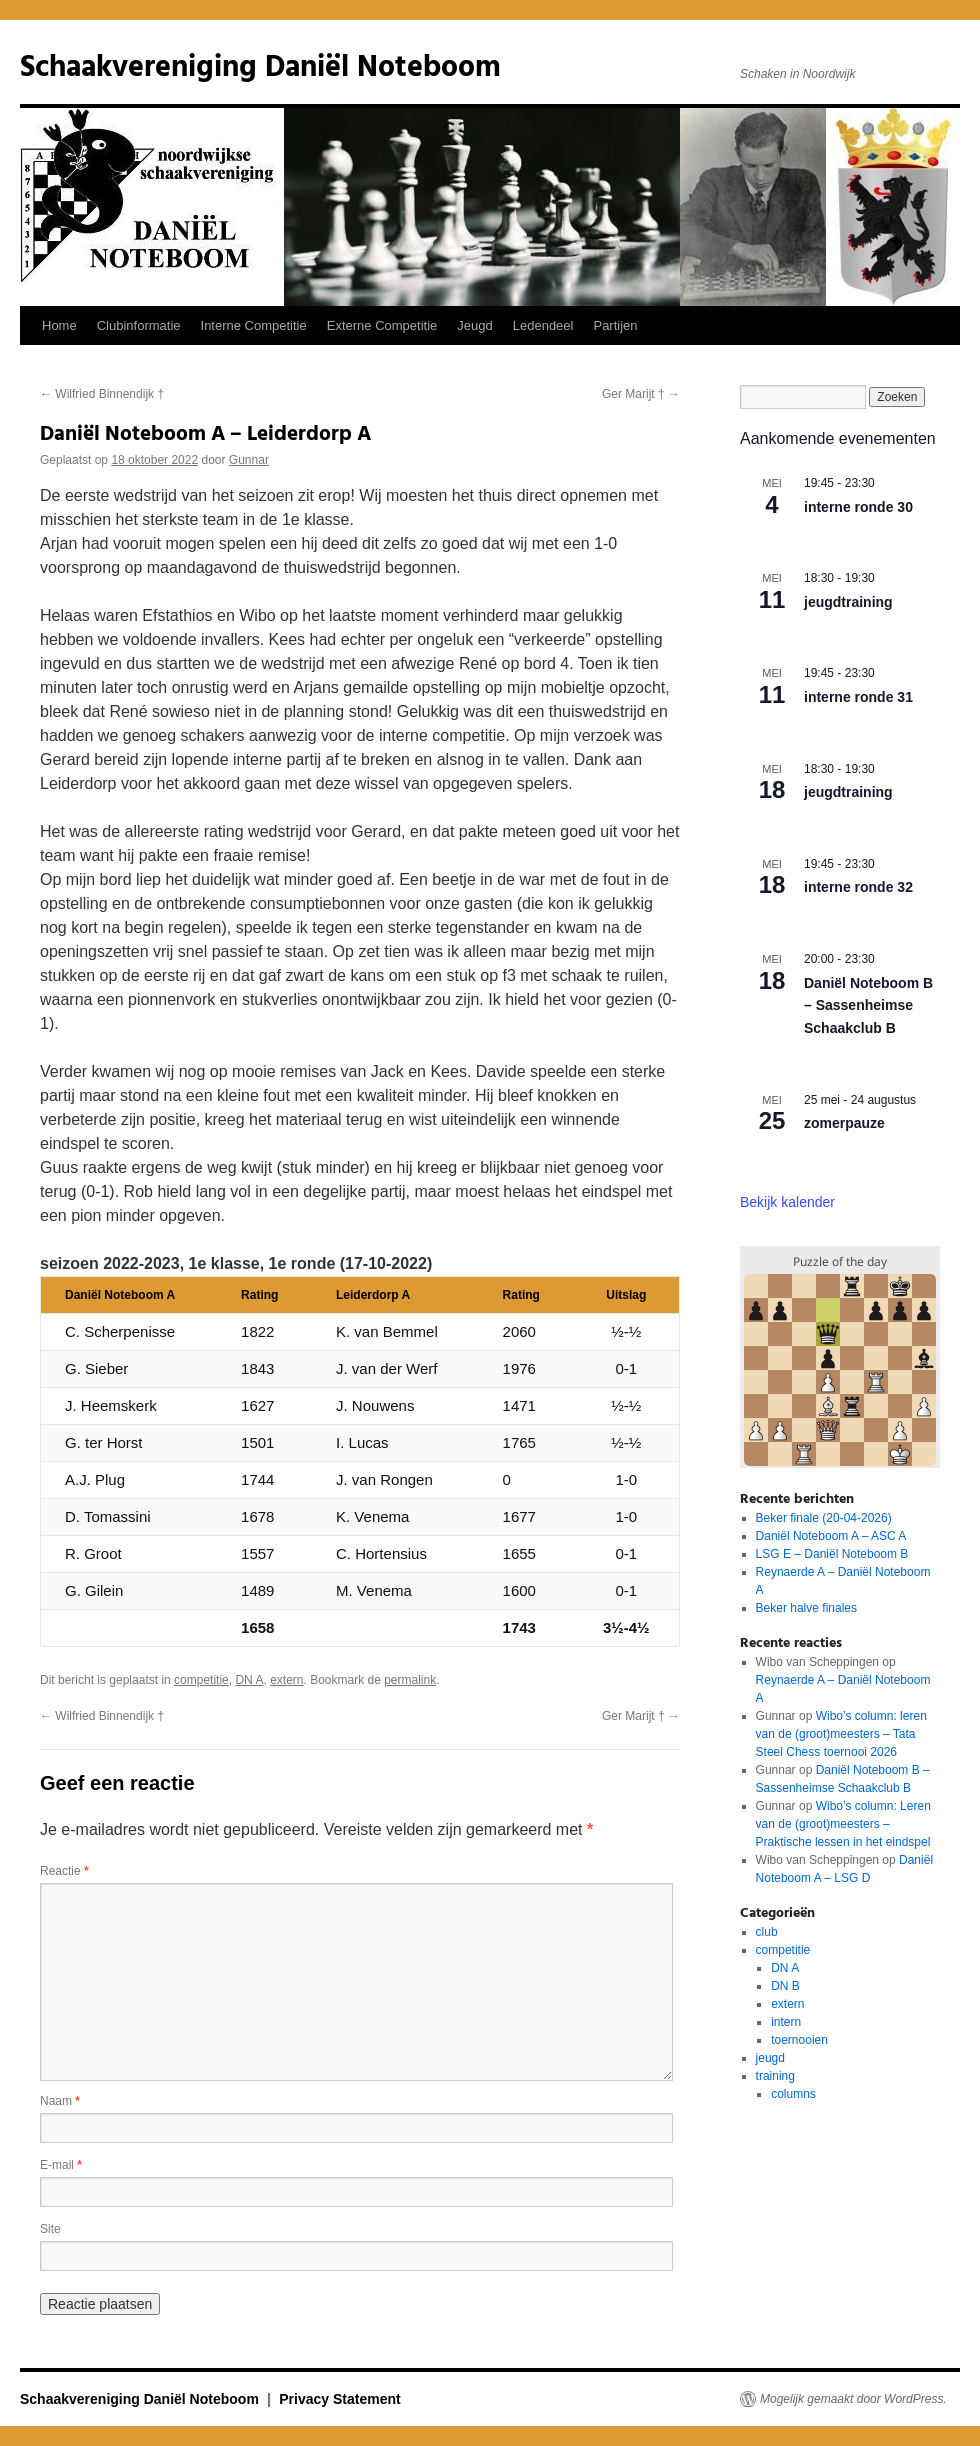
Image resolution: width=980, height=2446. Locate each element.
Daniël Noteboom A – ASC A (831, 1536)
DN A (249, 1680)
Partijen (615, 325)
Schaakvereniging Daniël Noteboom (260, 68)
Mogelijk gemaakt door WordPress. (853, 2399)
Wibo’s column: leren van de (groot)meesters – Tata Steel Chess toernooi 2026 (841, 1734)
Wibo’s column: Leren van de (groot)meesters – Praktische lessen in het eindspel (843, 1824)
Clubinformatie (139, 325)
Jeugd (474, 325)
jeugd (770, 2058)
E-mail (61, 2165)
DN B (785, 1986)
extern (286, 1680)
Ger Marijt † (641, 394)
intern (786, 2022)
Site (50, 2229)
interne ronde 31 (858, 697)
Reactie (64, 1871)
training (775, 2076)
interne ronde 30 (858, 507)
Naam (60, 2101)
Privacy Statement (339, 2399)
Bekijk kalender (787, 1202)
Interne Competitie (254, 325)
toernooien (799, 2040)
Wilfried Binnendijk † (102, 394)
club (767, 1932)
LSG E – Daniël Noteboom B (832, 1554)
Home (59, 325)
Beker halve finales (806, 1608)
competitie (201, 1680)
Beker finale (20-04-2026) (824, 1518)
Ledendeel (543, 325)
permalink (410, 1680)
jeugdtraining (848, 602)
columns (793, 2094)
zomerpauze (844, 1123)
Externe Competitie (382, 325)
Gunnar (249, 460)
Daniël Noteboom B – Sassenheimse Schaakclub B (868, 1005)
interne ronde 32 (858, 887)
